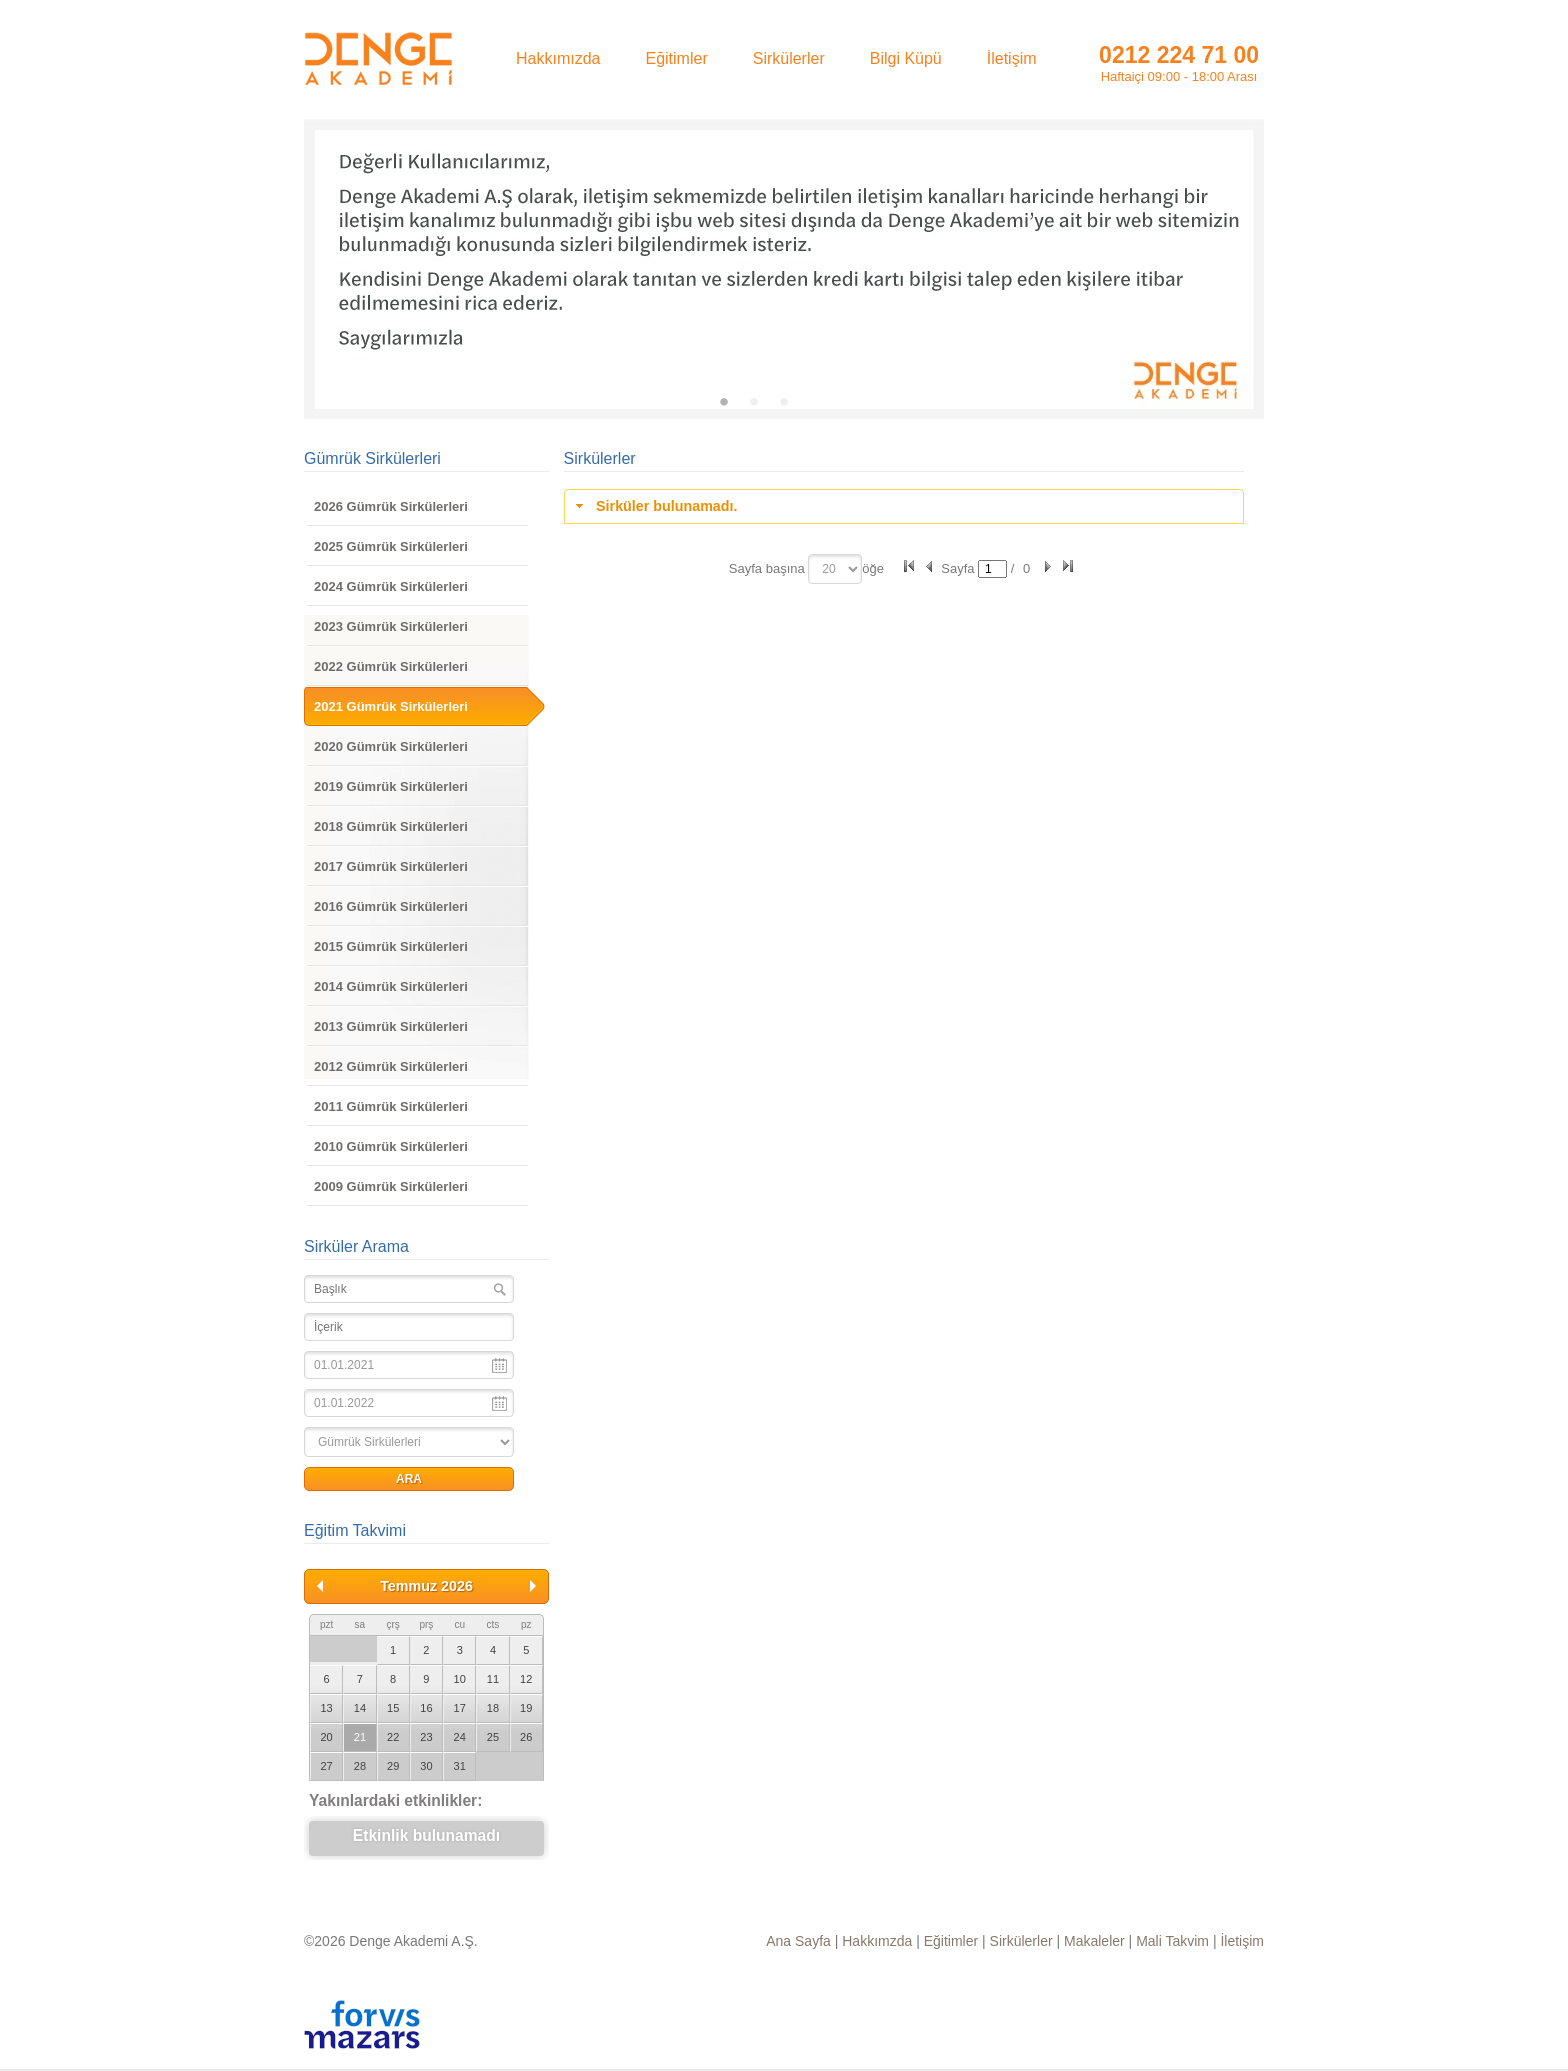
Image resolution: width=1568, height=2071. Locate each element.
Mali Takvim (1172, 1941)
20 (327, 1737)
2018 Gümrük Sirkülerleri (391, 826)
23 (426, 1737)
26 (526, 1737)
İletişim (1242, 1941)
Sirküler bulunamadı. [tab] (654, 506)
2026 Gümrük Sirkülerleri (391, 506)
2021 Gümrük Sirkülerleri (391, 706)
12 (526, 1679)
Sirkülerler (1021, 1941)
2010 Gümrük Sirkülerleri (391, 1146)
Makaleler (1094, 1941)
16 (426, 1708)
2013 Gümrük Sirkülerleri (391, 1026)
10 (460, 1679)
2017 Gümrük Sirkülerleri (391, 866)
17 (460, 1708)
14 (360, 1708)
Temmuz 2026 (426, 1586)
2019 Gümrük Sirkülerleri (391, 786)
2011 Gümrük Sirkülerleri (391, 1106)
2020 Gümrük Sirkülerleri (391, 746)
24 (460, 1737)
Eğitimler (951, 1941)
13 (327, 1708)
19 (526, 1708)
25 (493, 1737)
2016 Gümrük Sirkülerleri (391, 906)
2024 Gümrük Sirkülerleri (391, 586)
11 (493, 1679)
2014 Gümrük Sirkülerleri (391, 986)
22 (393, 1737)
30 (426, 1766)
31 (460, 1766)
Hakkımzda (877, 1941)
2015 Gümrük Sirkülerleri (391, 946)
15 (393, 1708)
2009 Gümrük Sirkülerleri (391, 1186)
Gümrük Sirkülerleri (372, 458)
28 (360, 1766)
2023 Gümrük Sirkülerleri (391, 626)
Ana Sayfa (798, 1941)
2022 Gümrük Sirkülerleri (391, 666)
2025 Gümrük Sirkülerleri (391, 546)
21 (360, 1737)
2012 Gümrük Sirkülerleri (391, 1066)
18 (493, 1708)
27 (327, 1766)
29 (393, 1766)
